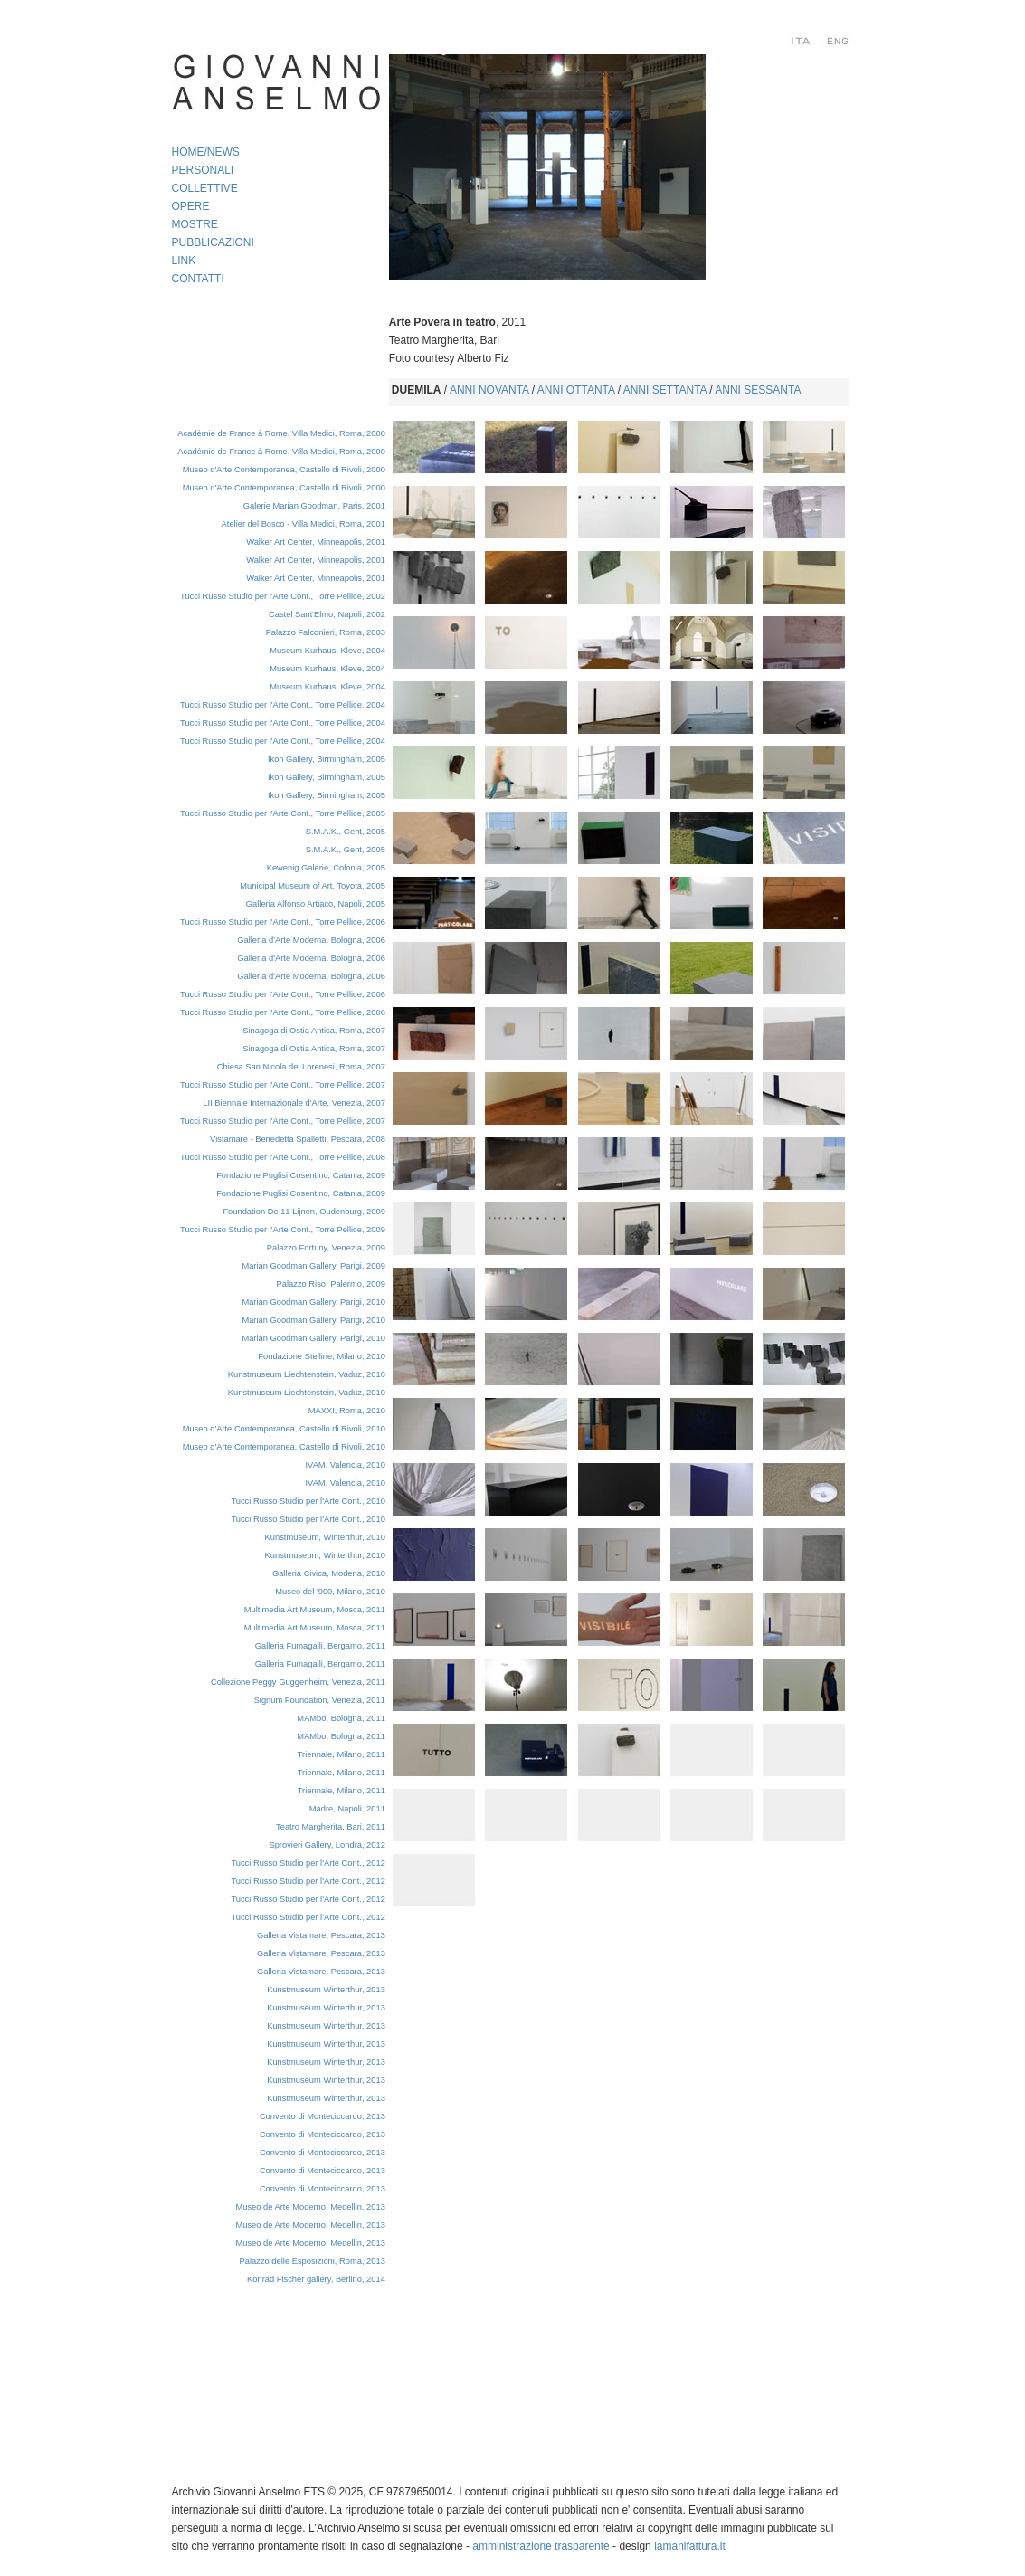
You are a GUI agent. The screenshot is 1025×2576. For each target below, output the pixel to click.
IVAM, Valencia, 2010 (345, 1464)
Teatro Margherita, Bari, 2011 (330, 1826)
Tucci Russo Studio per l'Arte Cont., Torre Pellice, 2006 (282, 922)
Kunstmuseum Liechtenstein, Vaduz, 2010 (306, 1374)
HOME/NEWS (206, 152)
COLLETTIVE (205, 188)
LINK (184, 260)
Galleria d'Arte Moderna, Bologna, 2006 (311, 940)
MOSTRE (195, 224)
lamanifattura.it (690, 2546)
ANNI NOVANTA (489, 390)
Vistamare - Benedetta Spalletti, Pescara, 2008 (297, 1139)
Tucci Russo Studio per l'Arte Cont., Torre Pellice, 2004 (282, 704)
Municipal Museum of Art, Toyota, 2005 (312, 885)
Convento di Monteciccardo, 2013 (322, 2116)
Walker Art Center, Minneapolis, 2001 (315, 542)
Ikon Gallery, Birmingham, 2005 (326, 759)
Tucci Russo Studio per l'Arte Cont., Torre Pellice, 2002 (282, 596)
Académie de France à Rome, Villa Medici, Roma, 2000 (281, 433)
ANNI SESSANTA (758, 390)
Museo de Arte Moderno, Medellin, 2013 (309, 2206)
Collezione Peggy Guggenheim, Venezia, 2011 (298, 1682)
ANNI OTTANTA (576, 390)
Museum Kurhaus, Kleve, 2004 (327, 650)
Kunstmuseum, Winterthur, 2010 (325, 1537)
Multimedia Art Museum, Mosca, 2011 (314, 1609)
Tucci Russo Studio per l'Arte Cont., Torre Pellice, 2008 (282, 1157)
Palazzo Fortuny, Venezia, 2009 (326, 1247)
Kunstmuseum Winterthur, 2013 (326, 1989)
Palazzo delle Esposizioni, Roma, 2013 (312, 2261)
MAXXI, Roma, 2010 (346, 1410)
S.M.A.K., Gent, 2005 (345, 831)
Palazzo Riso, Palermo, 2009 (331, 1283)
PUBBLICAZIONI (213, 242)
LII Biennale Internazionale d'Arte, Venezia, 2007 (293, 1102)
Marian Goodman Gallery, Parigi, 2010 (313, 1302)
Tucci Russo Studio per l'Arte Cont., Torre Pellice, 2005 (282, 813)
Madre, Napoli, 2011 (347, 1808)
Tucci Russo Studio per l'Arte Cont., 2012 (307, 1863)
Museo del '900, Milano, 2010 (330, 1591)
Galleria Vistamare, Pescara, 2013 (321, 1935)
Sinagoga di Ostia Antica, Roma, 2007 (313, 1030)
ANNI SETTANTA (665, 390)
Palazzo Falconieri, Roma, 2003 (325, 632)
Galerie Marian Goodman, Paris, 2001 (314, 505)
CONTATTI (198, 278)
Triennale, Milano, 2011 (341, 1754)
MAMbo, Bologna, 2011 (341, 1736)
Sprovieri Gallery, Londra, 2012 (326, 1844)
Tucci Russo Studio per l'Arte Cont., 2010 (307, 1501)
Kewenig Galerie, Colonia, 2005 (326, 867)
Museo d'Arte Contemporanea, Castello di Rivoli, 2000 (284, 469)
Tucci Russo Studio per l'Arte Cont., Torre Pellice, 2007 (282, 1084)
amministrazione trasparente (540, 2546)
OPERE (191, 206)
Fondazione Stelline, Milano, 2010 (321, 1356)
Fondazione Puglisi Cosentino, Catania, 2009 (300, 1175)
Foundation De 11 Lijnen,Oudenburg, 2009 (303, 1211)
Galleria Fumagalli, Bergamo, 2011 (320, 1645)
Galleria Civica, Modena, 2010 (328, 1573)
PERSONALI (203, 170)
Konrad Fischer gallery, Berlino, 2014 (316, 2279)
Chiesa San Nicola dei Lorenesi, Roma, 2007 (301, 1066)
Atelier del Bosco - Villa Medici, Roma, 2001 (303, 523)
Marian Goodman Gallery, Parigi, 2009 (313, 1265)
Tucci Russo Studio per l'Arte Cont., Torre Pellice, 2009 (282, 1229)
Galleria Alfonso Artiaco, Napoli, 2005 (315, 903)
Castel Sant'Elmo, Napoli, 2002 (327, 614)
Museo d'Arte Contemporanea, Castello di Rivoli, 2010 (284, 1428)
